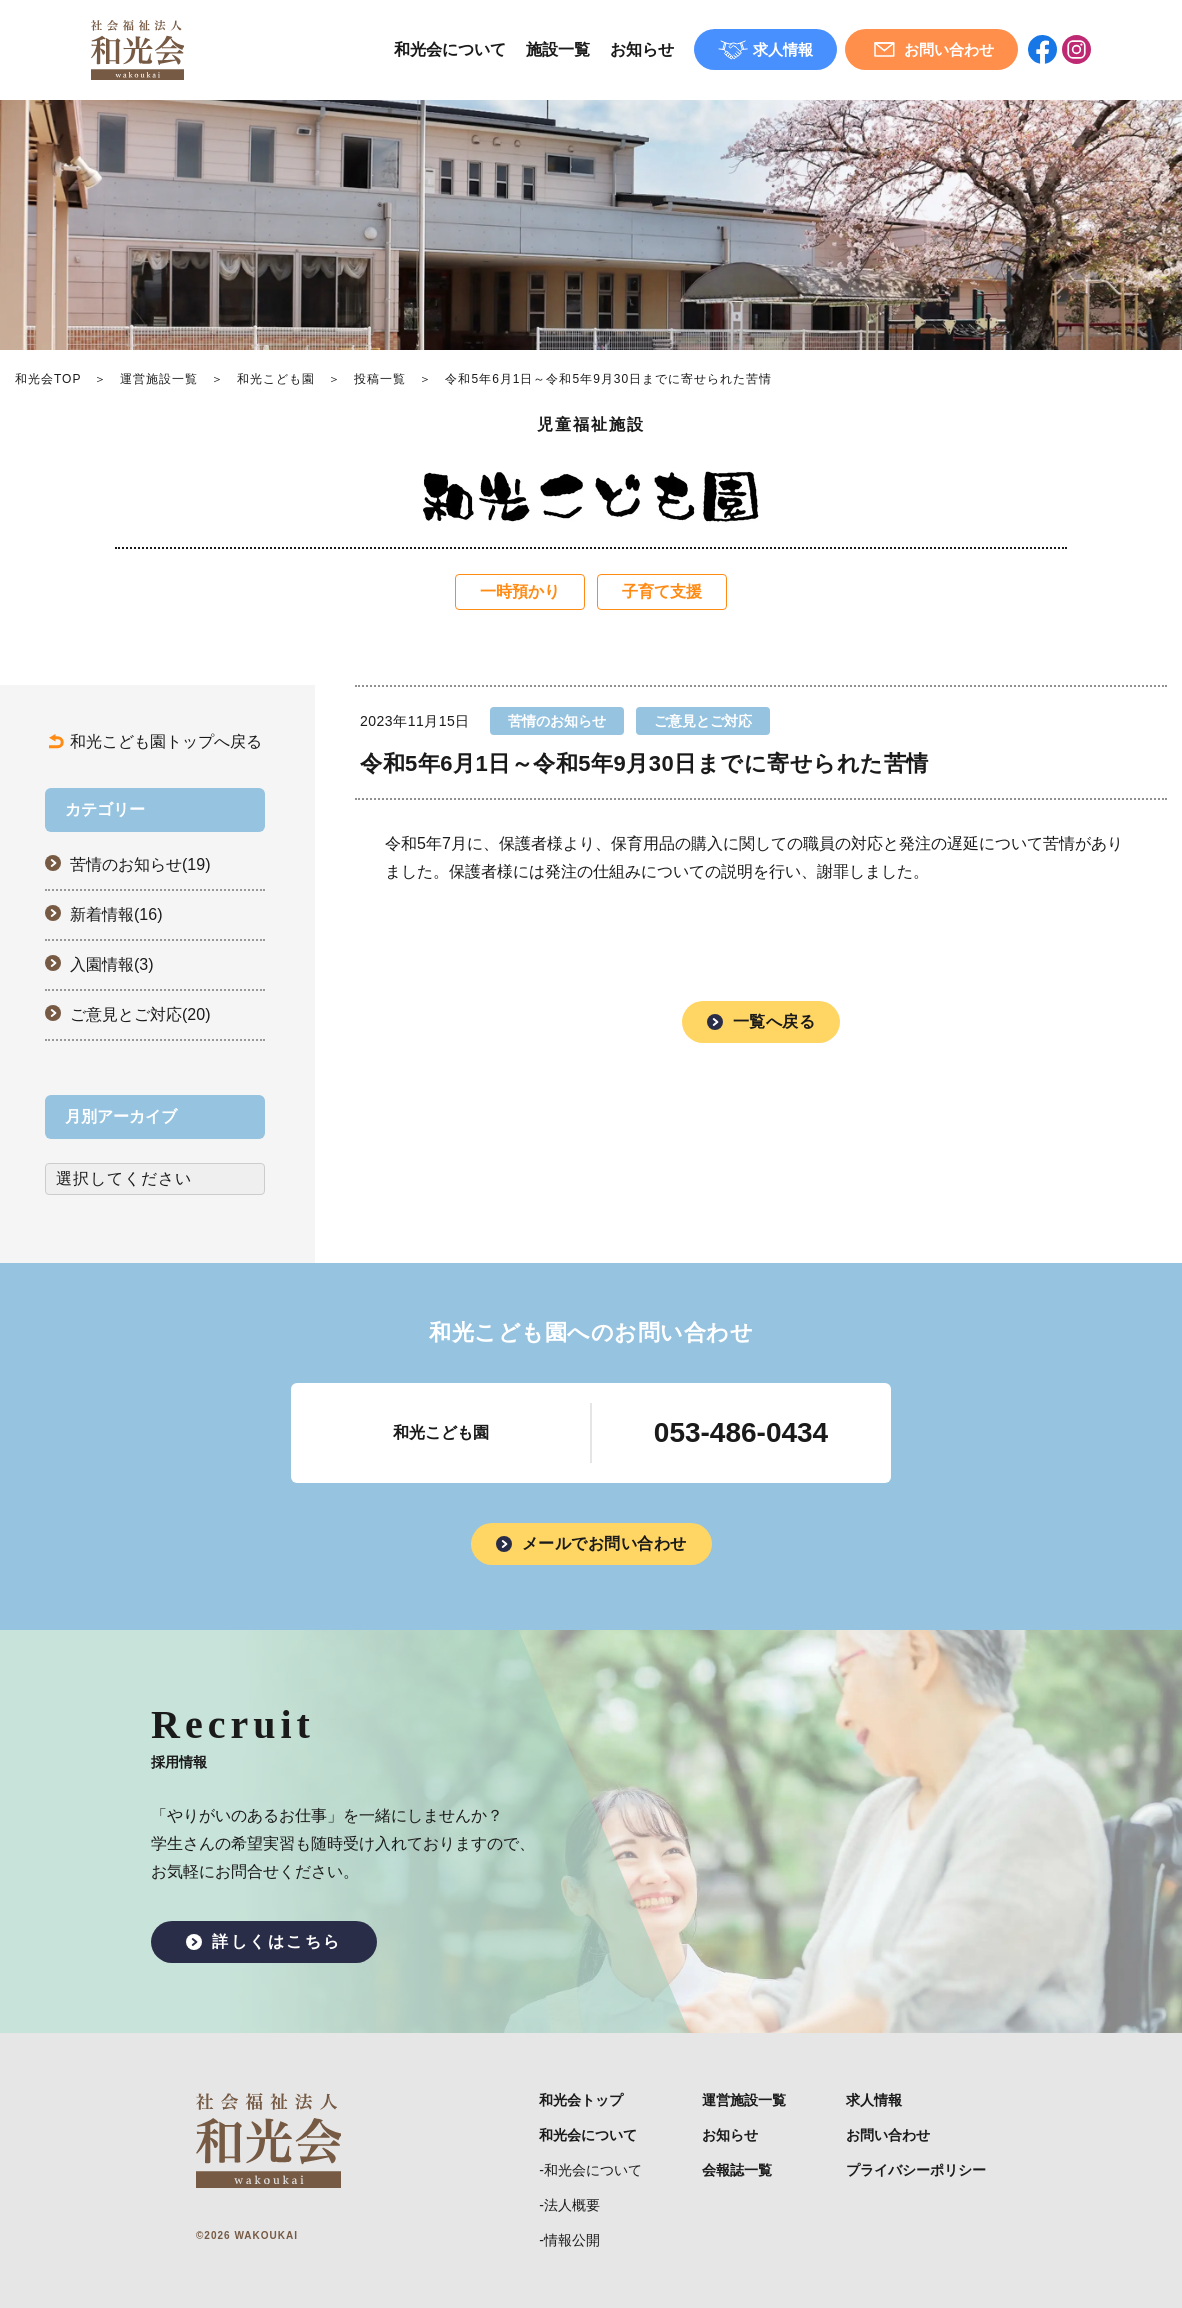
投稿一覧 (380, 379)
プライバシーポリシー (916, 2170)
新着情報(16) (116, 914)
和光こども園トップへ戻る (166, 741)
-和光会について (590, 2170)
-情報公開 (569, 2240)
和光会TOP (48, 379)
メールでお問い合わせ (604, 1543)
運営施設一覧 (159, 379)
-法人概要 (569, 2205)
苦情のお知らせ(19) (140, 864)
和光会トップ (581, 2100)
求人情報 (874, 2100)
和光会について (450, 49)
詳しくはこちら (277, 1941)
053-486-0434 (741, 1432)
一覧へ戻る (774, 1021)
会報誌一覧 (737, 2170)
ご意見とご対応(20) (140, 1014)
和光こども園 (276, 379)
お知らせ (642, 49)
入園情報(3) (112, 964)
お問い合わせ (888, 2135)
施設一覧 (558, 49)
